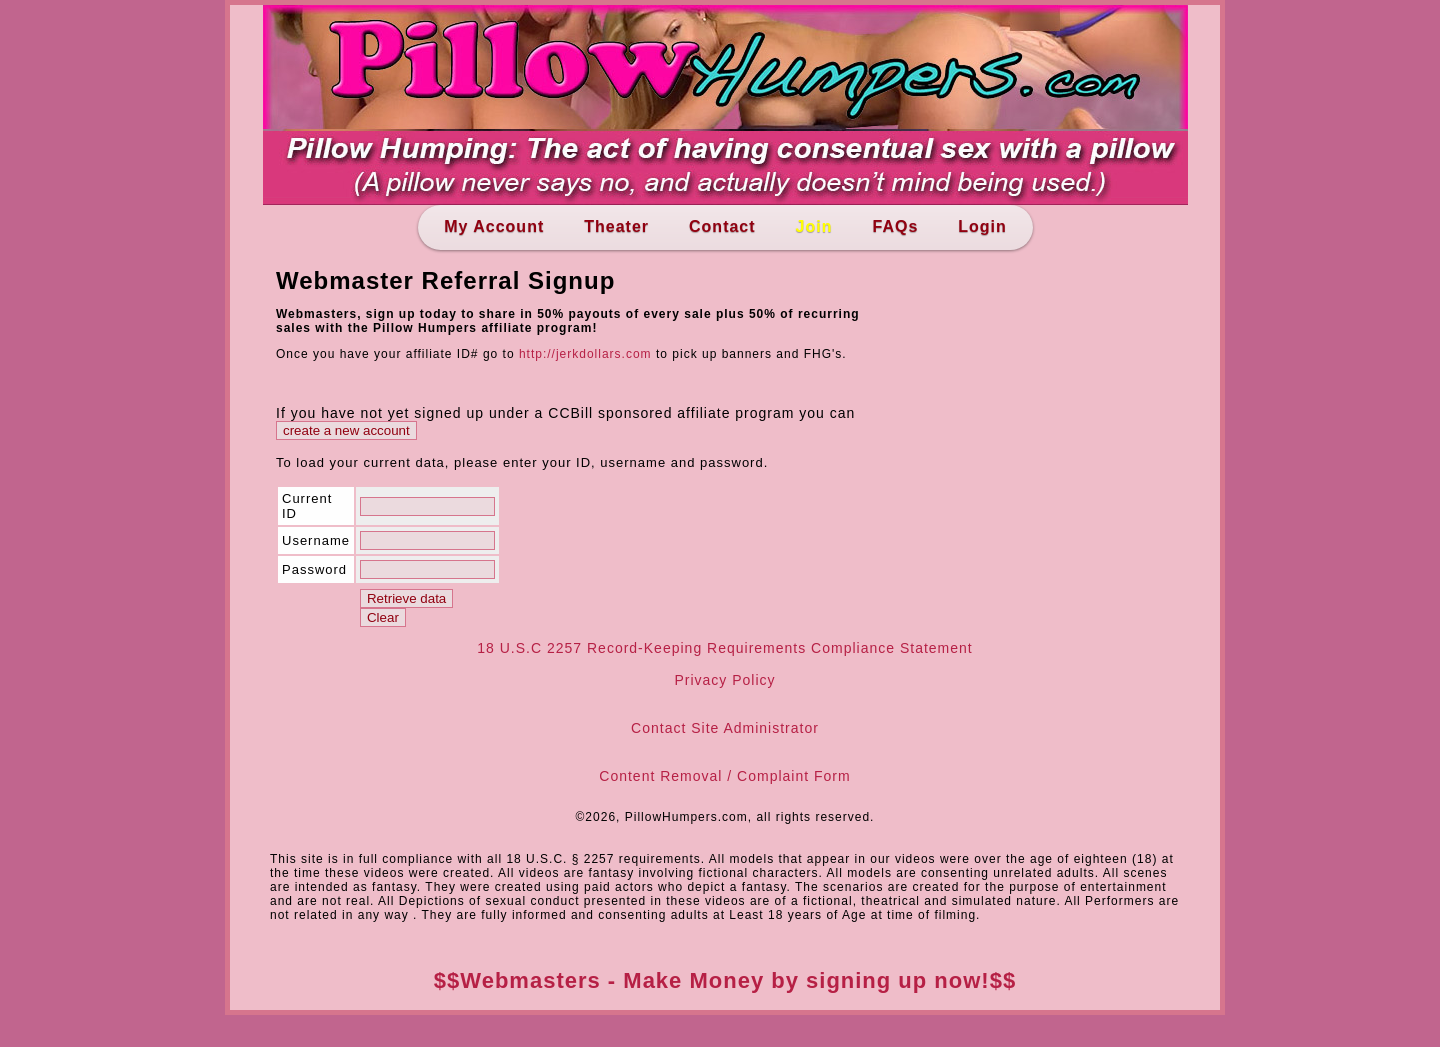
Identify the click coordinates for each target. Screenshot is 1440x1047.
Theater (616, 226)
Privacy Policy (724, 680)
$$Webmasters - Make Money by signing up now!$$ (725, 980)
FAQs (895, 226)
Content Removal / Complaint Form (724, 776)
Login (982, 226)
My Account (494, 226)
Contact (722, 226)
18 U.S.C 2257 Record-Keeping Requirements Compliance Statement (724, 648)
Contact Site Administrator (725, 728)
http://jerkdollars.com (585, 354)
